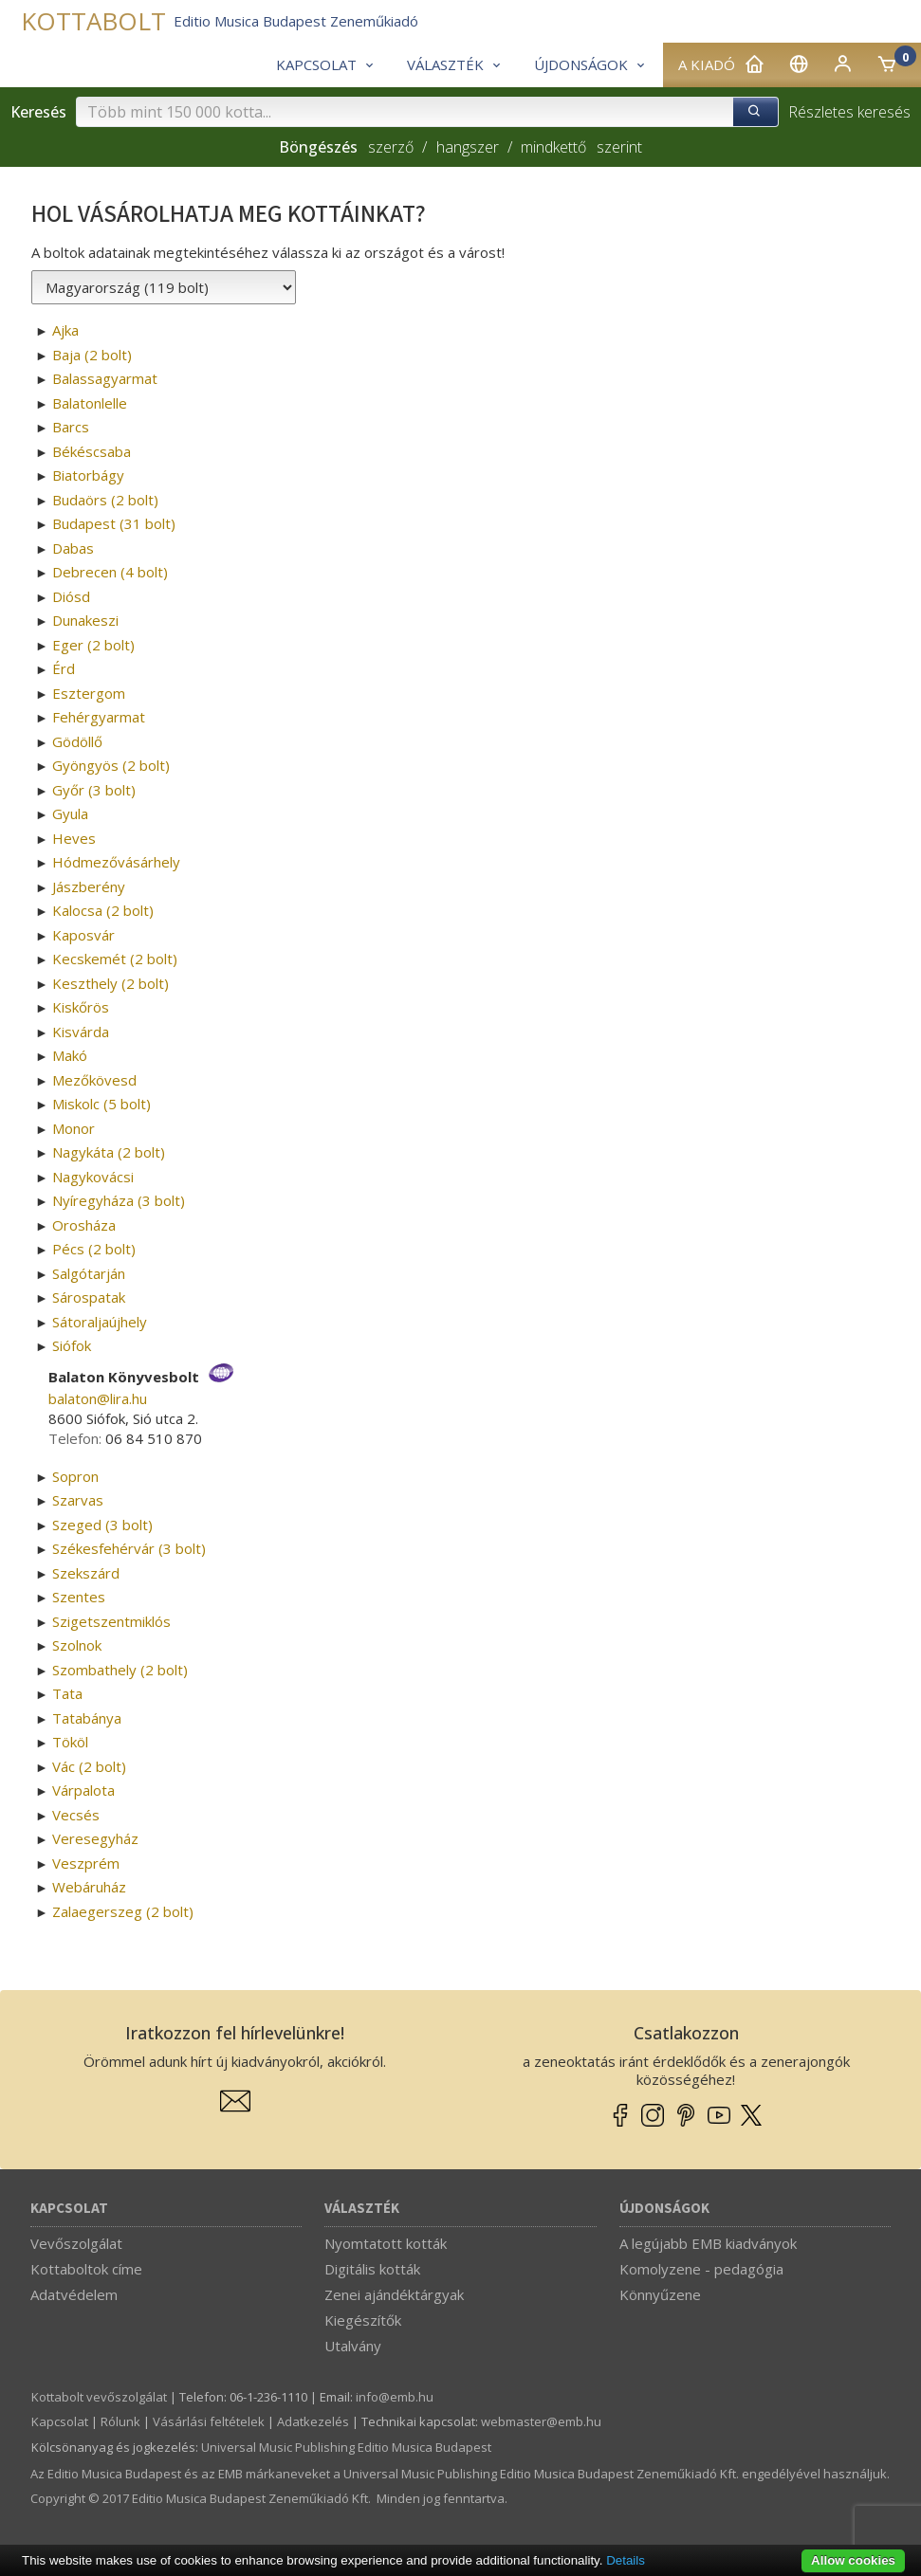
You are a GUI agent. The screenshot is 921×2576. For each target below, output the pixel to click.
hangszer (467, 147)
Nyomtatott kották (385, 2243)
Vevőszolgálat (76, 2243)
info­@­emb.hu (394, 2396)
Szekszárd (86, 1572)
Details (625, 2560)
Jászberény (88, 886)
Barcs (70, 426)
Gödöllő (77, 741)
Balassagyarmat (104, 378)
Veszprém (86, 1863)
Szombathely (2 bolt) (120, 1669)
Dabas (73, 548)
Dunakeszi (85, 620)
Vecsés (76, 1814)
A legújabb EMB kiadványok (708, 2243)
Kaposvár (83, 934)
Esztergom (88, 693)
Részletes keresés (849, 111)
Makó (69, 1055)
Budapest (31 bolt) (113, 523)
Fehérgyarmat (98, 716)
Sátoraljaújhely (99, 1321)
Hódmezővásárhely (116, 861)
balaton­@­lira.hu (97, 1398)
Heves (74, 838)
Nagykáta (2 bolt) (108, 1151)
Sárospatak (88, 1297)
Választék (361, 2209)
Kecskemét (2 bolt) (114, 958)
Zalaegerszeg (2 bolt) (122, 1911)
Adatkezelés (313, 2421)
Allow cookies (853, 2560)
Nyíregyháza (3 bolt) (118, 1200)
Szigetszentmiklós (111, 1621)
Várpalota (83, 1790)
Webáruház (89, 1886)
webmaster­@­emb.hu (541, 2421)
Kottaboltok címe (86, 2268)
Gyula (70, 813)
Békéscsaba (91, 451)
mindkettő (553, 147)
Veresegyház (95, 1838)
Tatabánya (86, 1717)
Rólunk (120, 2421)
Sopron (75, 1476)
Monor (73, 1128)
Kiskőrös (80, 1006)
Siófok (71, 1345)
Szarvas (77, 1499)
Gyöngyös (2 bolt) (111, 765)
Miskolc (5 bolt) (101, 1103)
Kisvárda (80, 1031)
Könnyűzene (660, 2294)
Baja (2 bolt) (92, 354)
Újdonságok (664, 2209)
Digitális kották (372, 2268)
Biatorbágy (88, 475)
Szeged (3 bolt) (102, 1524)
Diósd (71, 596)
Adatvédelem (74, 2294)
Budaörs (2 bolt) (105, 499)
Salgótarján (88, 1273)
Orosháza (84, 1224)
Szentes (78, 1596)
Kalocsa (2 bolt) (103, 910)
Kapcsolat (69, 2209)
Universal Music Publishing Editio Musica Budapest (346, 2447)
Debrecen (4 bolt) (110, 571)
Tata (67, 1693)
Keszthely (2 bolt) (110, 983)
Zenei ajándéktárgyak (394, 2294)
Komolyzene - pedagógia (701, 2268)
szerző (391, 147)
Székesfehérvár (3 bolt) (129, 1548)
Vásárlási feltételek (209, 2421)
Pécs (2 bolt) (94, 1248)
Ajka (65, 329)
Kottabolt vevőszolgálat (99, 2396)
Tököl (70, 1741)
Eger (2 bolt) (93, 644)
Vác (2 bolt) (89, 1766)
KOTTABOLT (93, 21)
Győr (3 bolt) (94, 789)
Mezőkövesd (94, 1079)
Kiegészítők (362, 2320)
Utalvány (352, 2345)
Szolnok (76, 1644)
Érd (63, 668)
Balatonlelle (89, 402)
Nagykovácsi (93, 1176)
